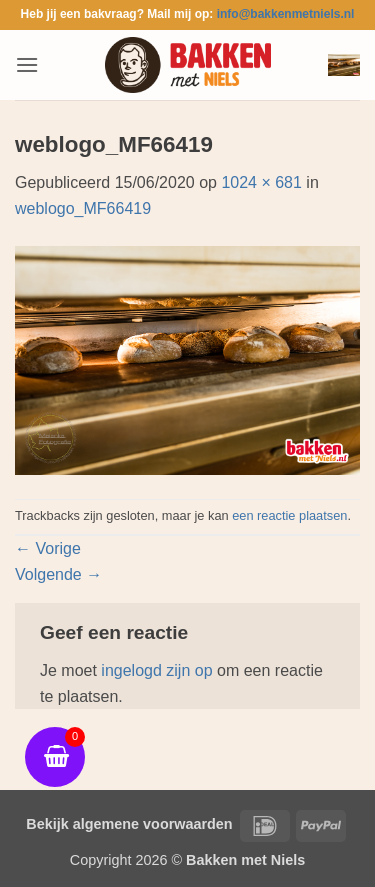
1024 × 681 (261, 182)
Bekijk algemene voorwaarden (129, 824)
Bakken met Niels (245, 860)
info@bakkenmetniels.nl (286, 14)
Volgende (58, 574)
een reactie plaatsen (289, 515)
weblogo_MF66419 (83, 208)
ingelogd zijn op (156, 670)
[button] (27, 64)
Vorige (48, 548)
